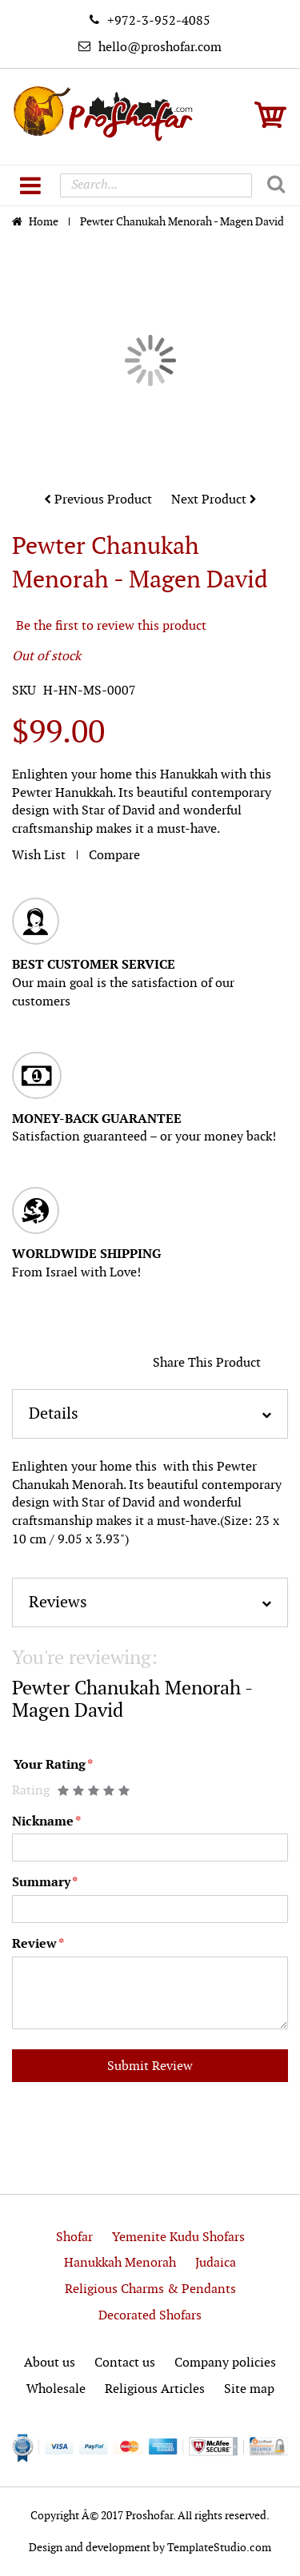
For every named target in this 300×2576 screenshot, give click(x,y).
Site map (249, 2389)
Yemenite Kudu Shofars (178, 2237)
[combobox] (156, 185)
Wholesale (56, 2389)
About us (49, 2363)
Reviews (58, 1602)
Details (53, 1413)
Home (45, 222)
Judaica (215, 2263)
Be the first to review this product (111, 626)
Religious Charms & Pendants (150, 2289)
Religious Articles (155, 2389)
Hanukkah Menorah (120, 2263)
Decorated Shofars (150, 2315)
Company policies (225, 2363)
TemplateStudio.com (219, 2547)
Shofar (74, 2237)
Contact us (124, 2363)
